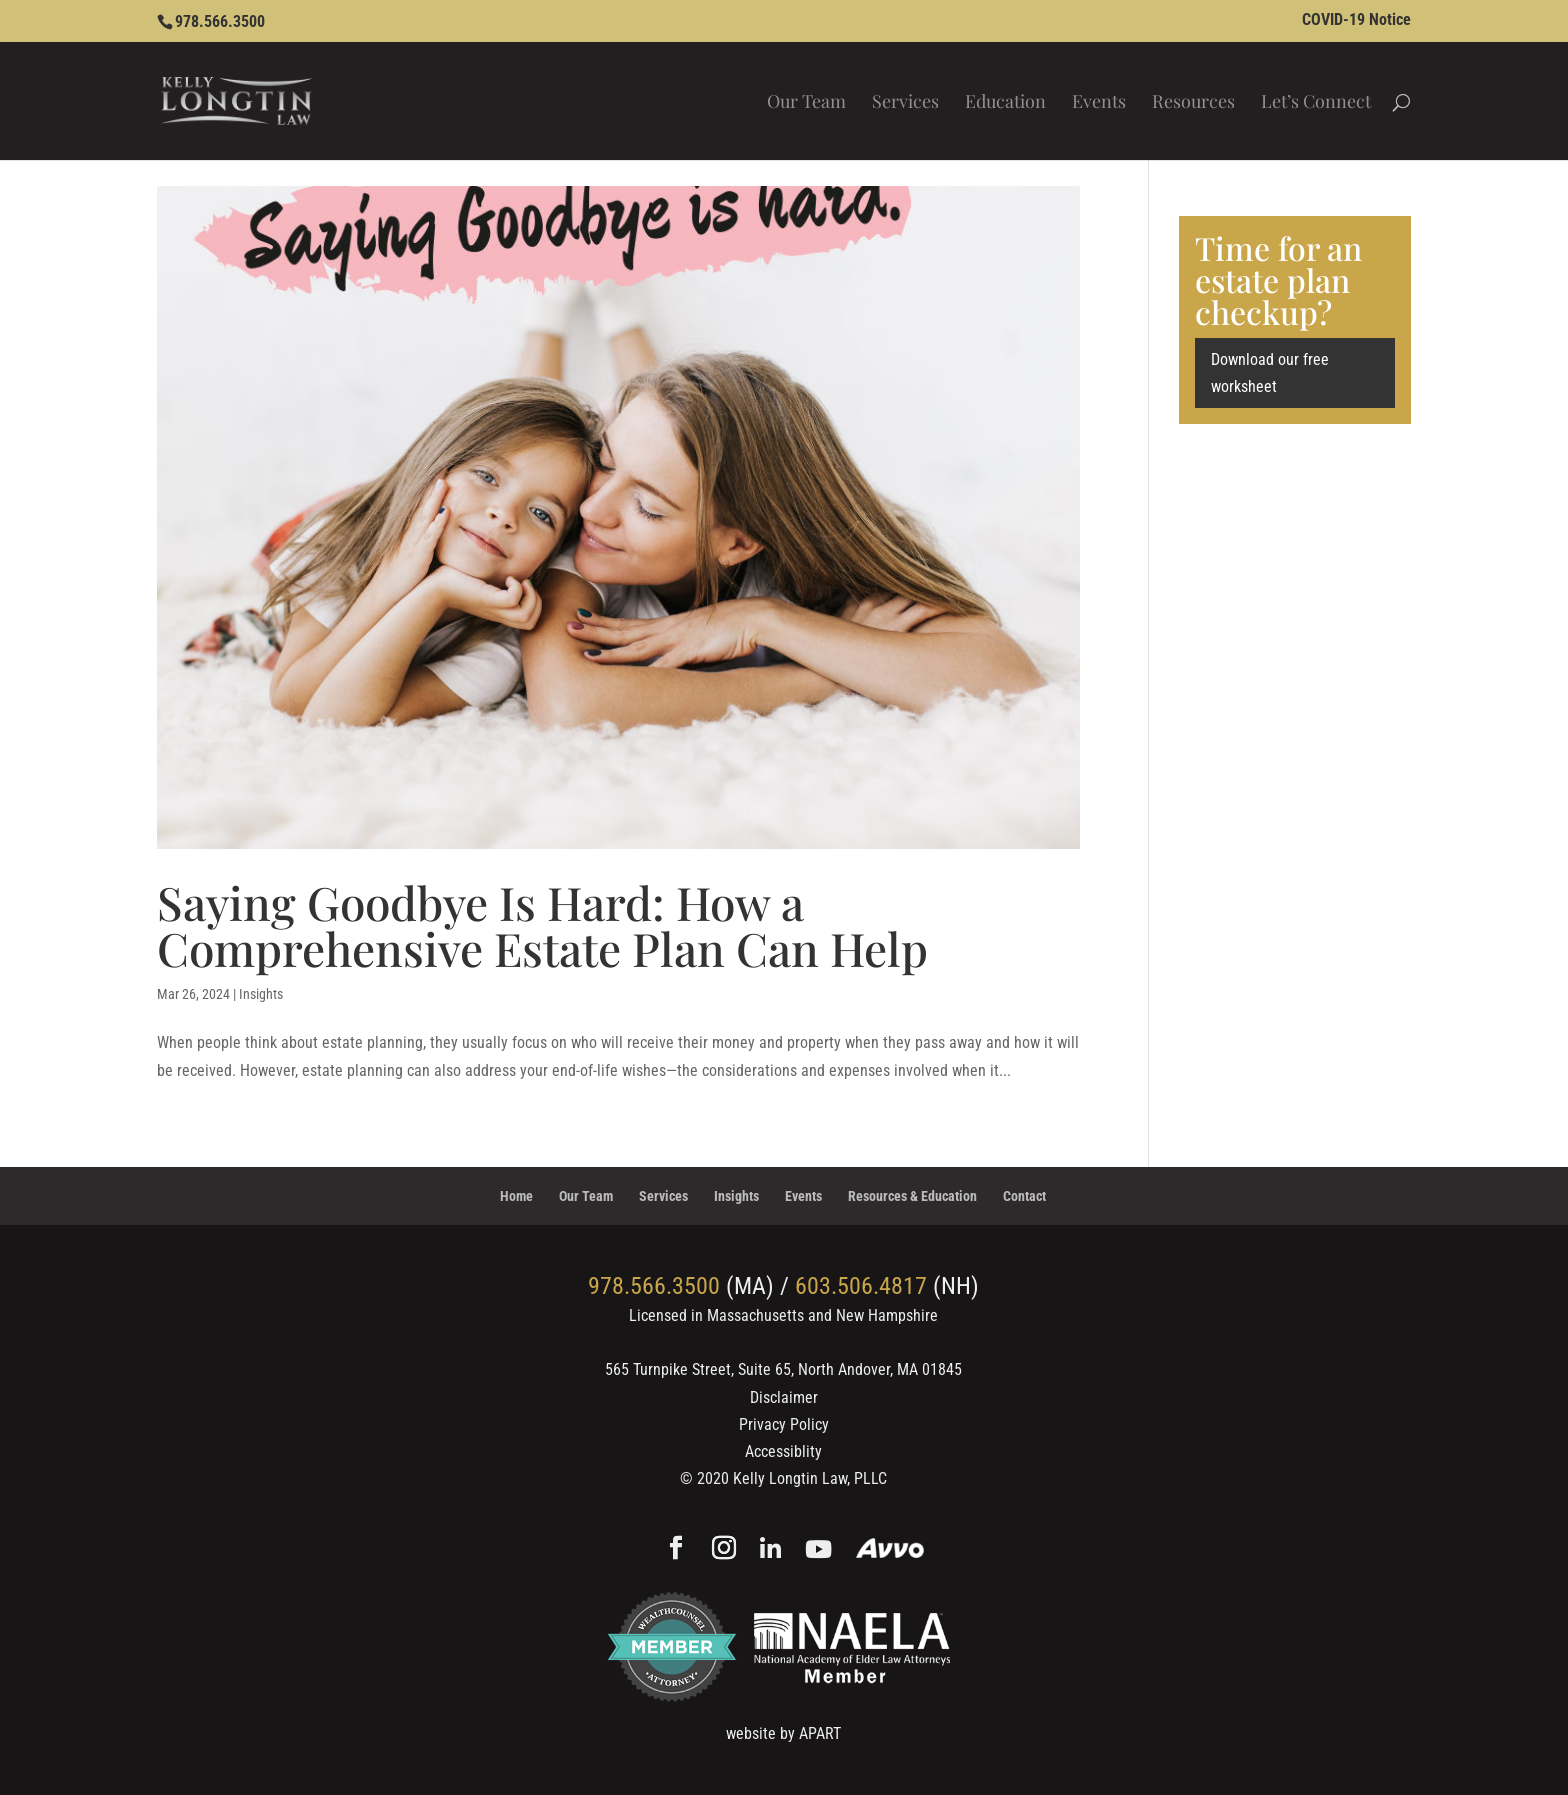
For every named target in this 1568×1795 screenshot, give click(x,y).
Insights (261, 994)
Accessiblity (783, 1451)
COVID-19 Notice (1356, 20)
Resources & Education (912, 1196)
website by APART (783, 1733)
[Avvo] (890, 1550)
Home (516, 1196)
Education (1005, 103)
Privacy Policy (784, 1424)
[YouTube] (818, 1550)
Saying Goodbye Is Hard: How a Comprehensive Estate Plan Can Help (542, 925)
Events (1099, 103)
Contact (1024, 1196)
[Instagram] (724, 1550)
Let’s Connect (1316, 103)
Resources (1193, 103)
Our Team (806, 103)
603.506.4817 (861, 1286)
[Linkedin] (770, 1550)
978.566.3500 (220, 21)
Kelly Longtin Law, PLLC (810, 1478)
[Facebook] (676, 1550)
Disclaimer (784, 1397)
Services (905, 103)
